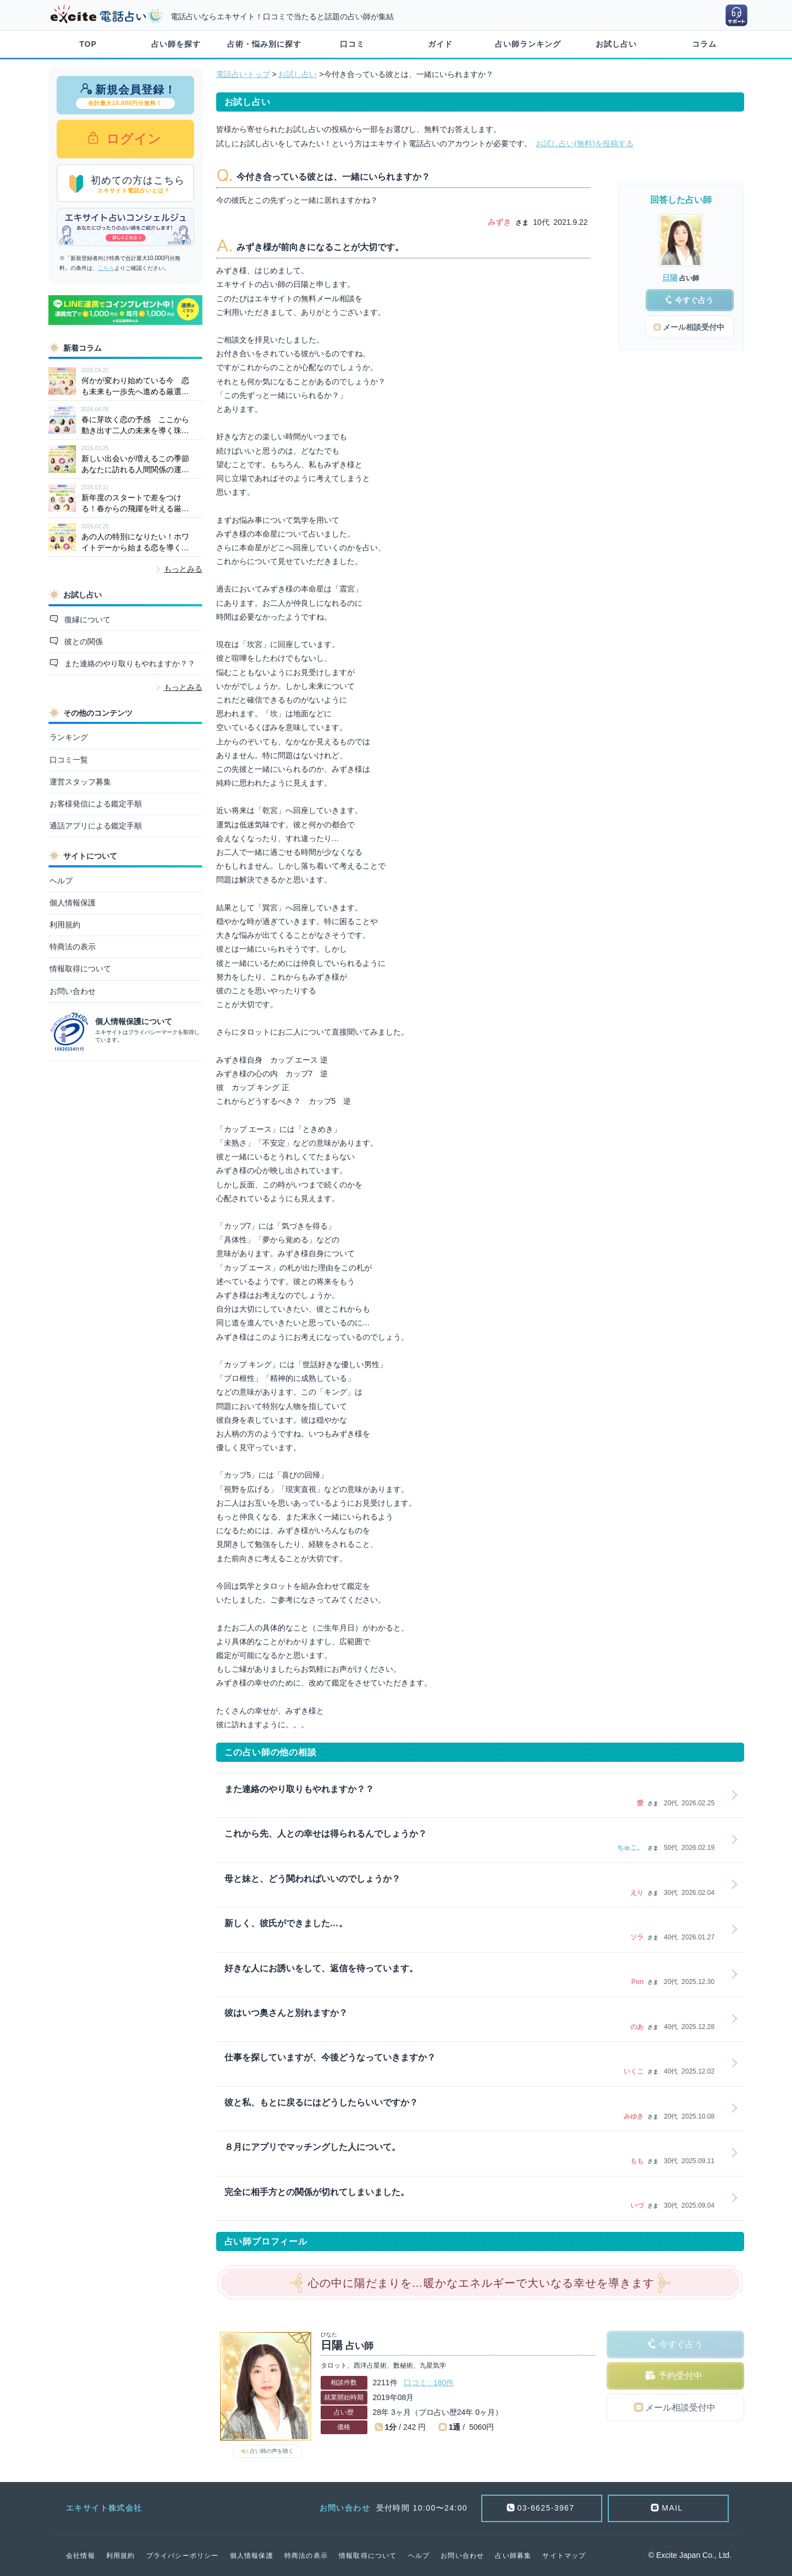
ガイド (440, 44)
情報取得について (80, 968)
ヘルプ (61, 880)
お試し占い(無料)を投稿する (584, 143)
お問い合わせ (73, 991)
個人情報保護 (73, 902)
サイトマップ (564, 2556)
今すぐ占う (681, 2344)
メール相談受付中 (680, 2407)
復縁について (86, 619)
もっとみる (183, 569)
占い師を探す (176, 44)
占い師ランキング (528, 44)
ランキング (69, 737)
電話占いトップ (243, 74)
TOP (88, 44)
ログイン (132, 138)
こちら (106, 268)
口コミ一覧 (69, 759)
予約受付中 (680, 2375)
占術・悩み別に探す (264, 44)
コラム (704, 44)
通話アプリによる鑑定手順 (96, 825)
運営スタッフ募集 (80, 781)
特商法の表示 (73, 946)
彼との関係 (82, 641)
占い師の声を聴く (272, 2451)
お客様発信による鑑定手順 (96, 803)
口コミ (352, 44)
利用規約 (65, 924)
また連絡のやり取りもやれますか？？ (128, 663)
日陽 (670, 277)
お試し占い (616, 44)
